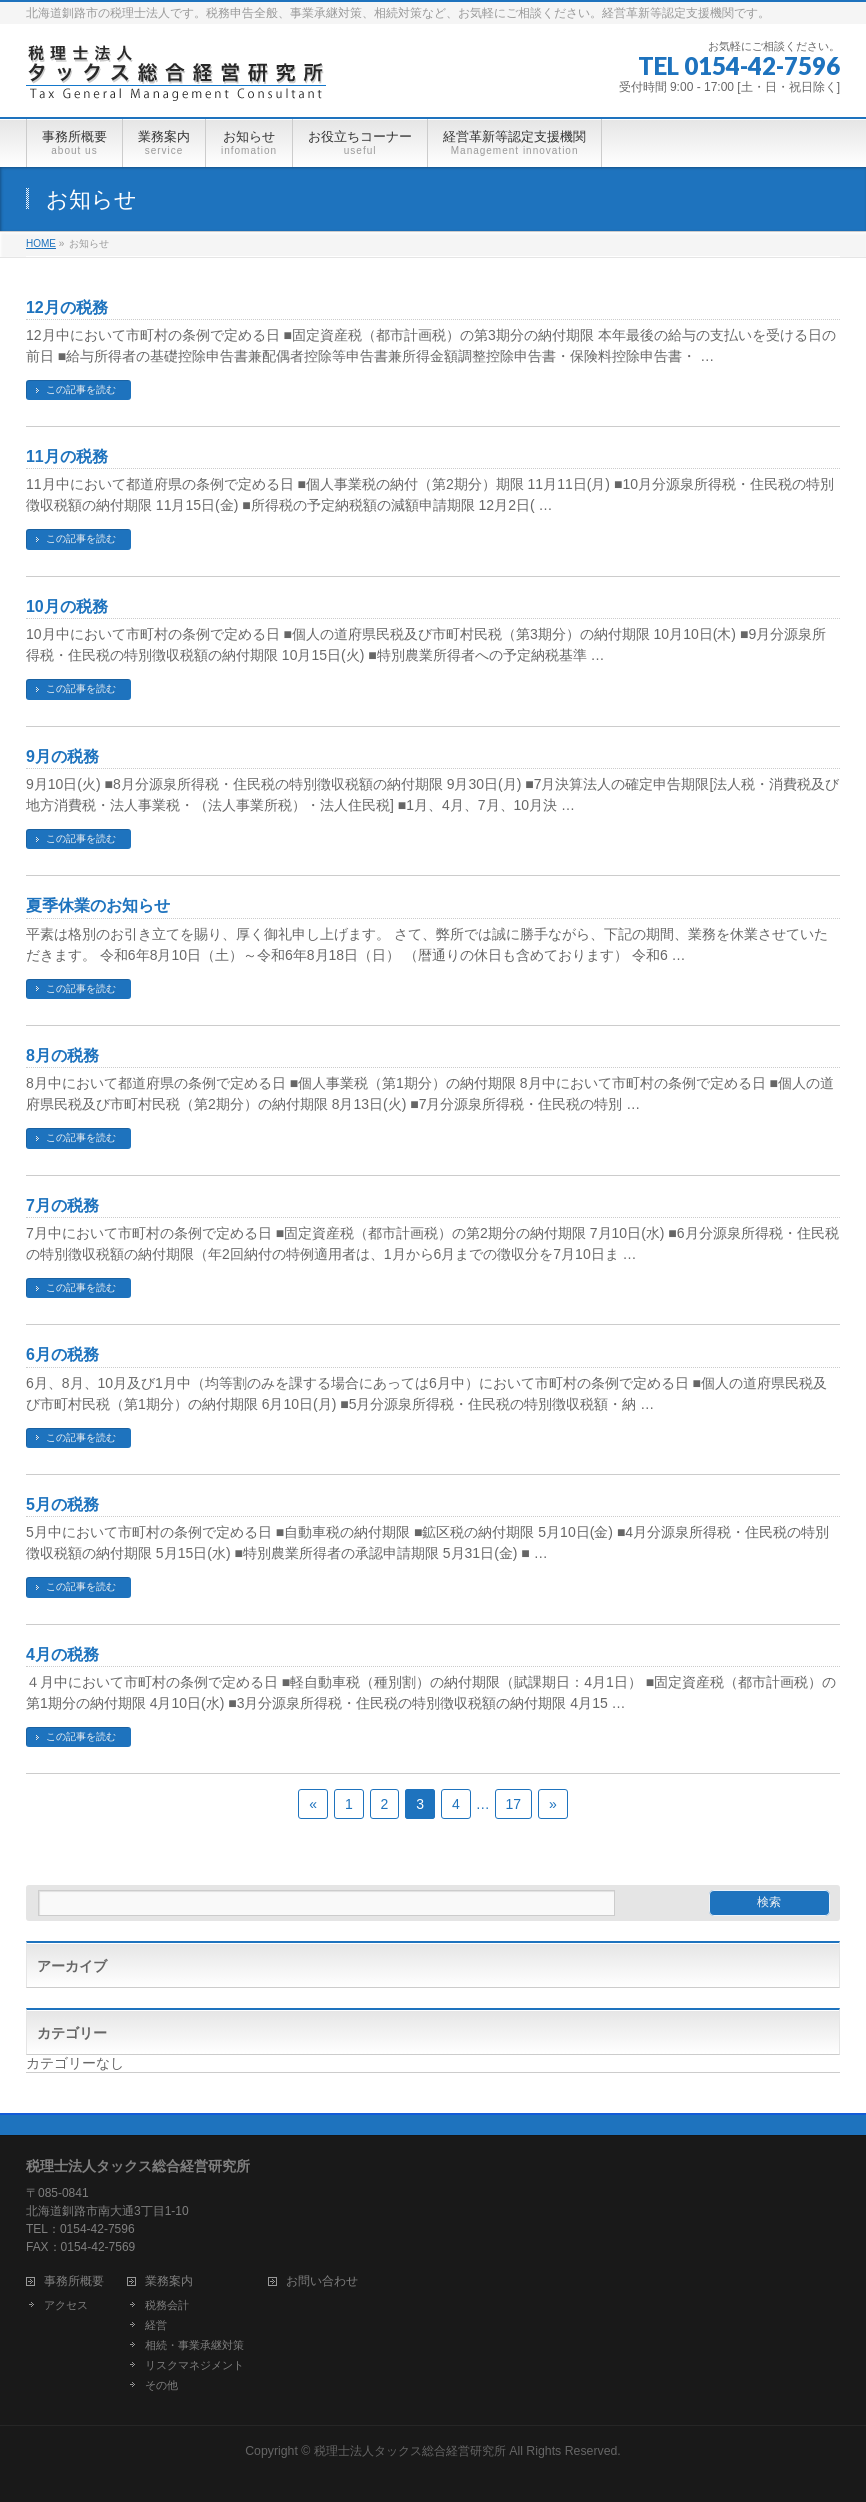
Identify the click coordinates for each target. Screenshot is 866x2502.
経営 (156, 2325)
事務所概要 (74, 2281)
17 (514, 1804)
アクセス (66, 2305)
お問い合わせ (322, 2281)
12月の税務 (67, 307)
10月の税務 (67, 606)
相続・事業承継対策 (194, 2345)
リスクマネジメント (194, 2365)
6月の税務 (62, 1354)
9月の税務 (62, 756)
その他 (161, 2385)
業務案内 (169, 2281)
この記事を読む (81, 389)
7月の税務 (62, 1205)
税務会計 (167, 2305)
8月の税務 (62, 1055)
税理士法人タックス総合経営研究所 (410, 2451)
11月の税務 (67, 456)
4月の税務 (62, 1654)
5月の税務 (62, 1504)
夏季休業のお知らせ (98, 905)
